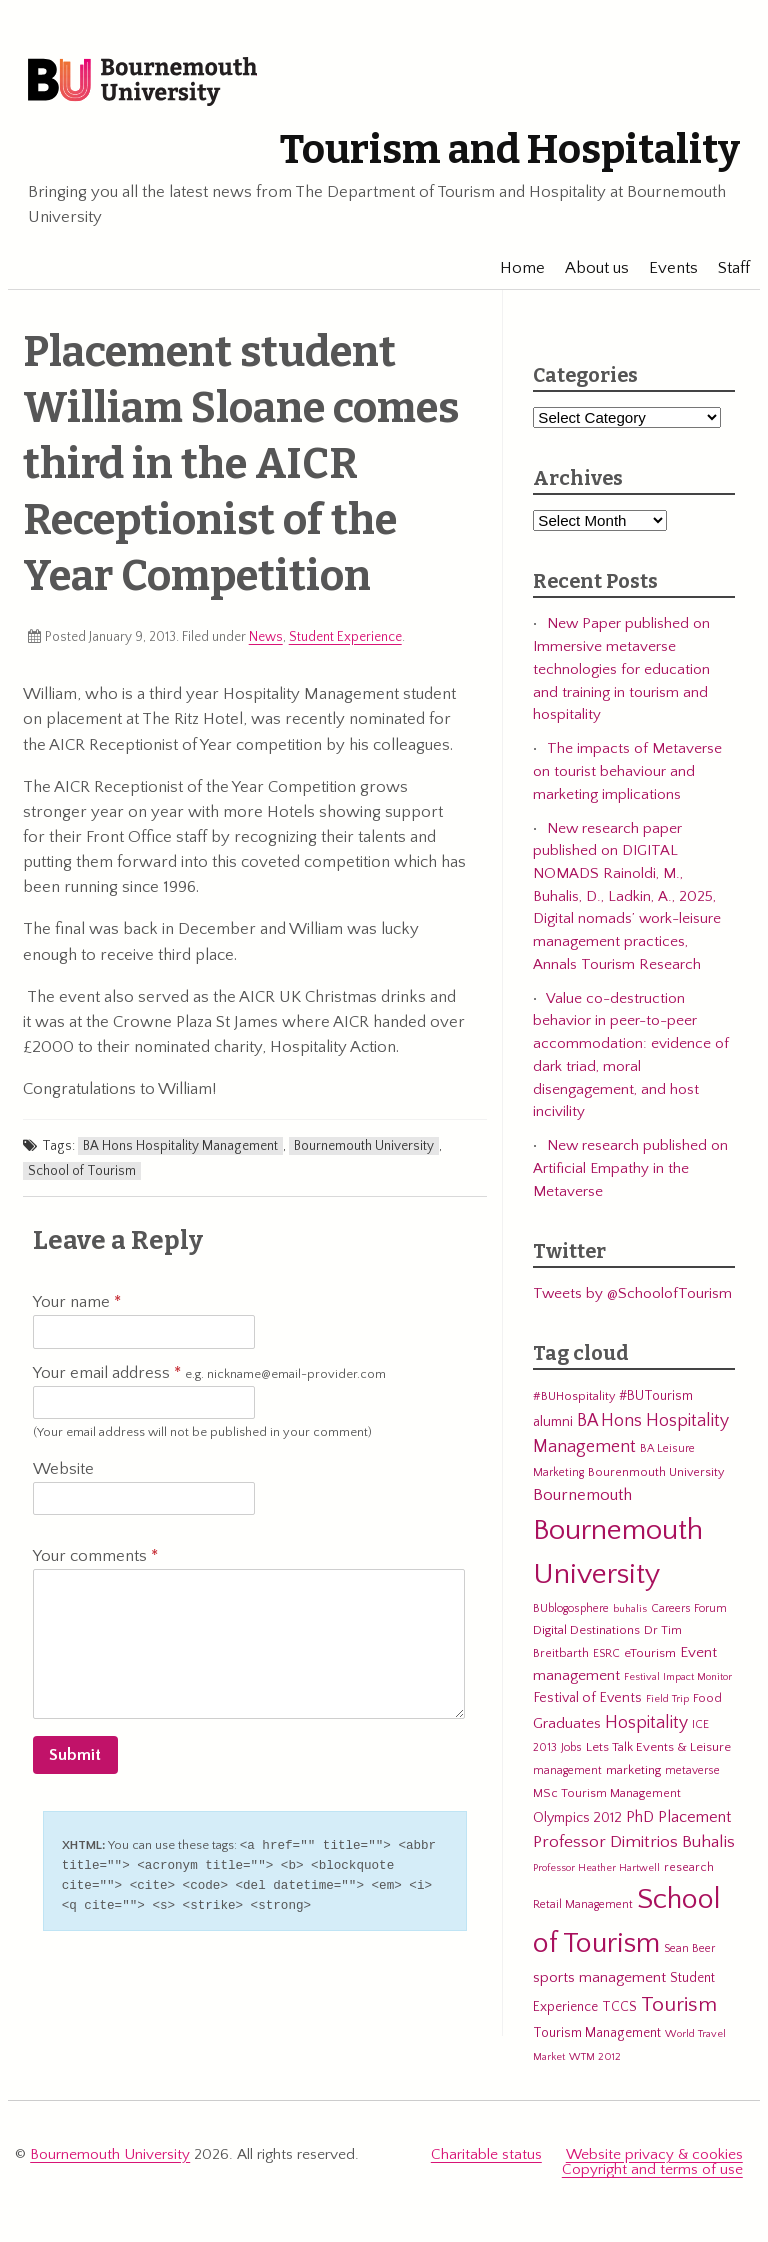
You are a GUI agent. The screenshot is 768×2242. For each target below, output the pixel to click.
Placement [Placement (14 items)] (694, 1821)
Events (663, 272)
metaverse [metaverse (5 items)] (692, 1775)
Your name (77, 1307)
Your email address (209, 1378)
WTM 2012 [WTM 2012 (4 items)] (595, 2061)
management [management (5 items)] (567, 1775)
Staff (724, 272)
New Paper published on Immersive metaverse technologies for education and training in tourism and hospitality (621, 674)
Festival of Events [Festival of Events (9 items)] (587, 1703)
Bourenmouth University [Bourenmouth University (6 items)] (656, 1476)
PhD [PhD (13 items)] (640, 1821)
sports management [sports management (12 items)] (599, 1981)
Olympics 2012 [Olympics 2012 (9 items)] (577, 1822)
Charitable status (486, 2158)
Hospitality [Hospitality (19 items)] (646, 1728)
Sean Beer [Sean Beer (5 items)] (689, 1952)
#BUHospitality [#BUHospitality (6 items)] (574, 1401)
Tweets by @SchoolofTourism (632, 1297)
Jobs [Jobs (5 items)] (571, 1752)
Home (512, 272)
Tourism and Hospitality (497, 154)
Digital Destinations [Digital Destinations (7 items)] (586, 1635)
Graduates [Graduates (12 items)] (567, 1728)
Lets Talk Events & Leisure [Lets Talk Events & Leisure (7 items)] (658, 1752)
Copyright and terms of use (652, 2173)
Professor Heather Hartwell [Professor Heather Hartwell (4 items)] (596, 1872)
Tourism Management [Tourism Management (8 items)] (597, 2037)
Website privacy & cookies (654, 2158)
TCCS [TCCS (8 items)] (619, 2012)
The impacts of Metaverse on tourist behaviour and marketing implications (627, 776)
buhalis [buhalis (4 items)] (630, 1613)
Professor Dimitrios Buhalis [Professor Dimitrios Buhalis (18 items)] (634, 1847)
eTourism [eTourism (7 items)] (650, 1657)
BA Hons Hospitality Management (180, 1151)
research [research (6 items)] (689, 1871)
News (266, 641)
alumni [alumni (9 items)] (553, 1426)
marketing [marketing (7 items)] (633, 1775)
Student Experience (345, 641)
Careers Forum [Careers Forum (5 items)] (689, 1612)
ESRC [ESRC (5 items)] (606, 1657)
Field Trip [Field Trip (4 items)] (667, 1704)
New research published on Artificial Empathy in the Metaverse (630, 1173)
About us (587, 272)
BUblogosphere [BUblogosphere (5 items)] (571, 1612)
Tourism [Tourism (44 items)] (679, 2010)
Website (63, 1473)
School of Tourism (82, 1175)
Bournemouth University (154, 85)
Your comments (95, 1561)
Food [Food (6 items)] (707, 1703)
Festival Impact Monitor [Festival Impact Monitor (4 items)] (678, 1681)
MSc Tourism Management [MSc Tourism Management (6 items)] (607, 1797)
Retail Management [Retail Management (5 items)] (583, 1909)
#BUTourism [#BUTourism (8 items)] (656, 1401)
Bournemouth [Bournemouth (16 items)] (582, 1500)
